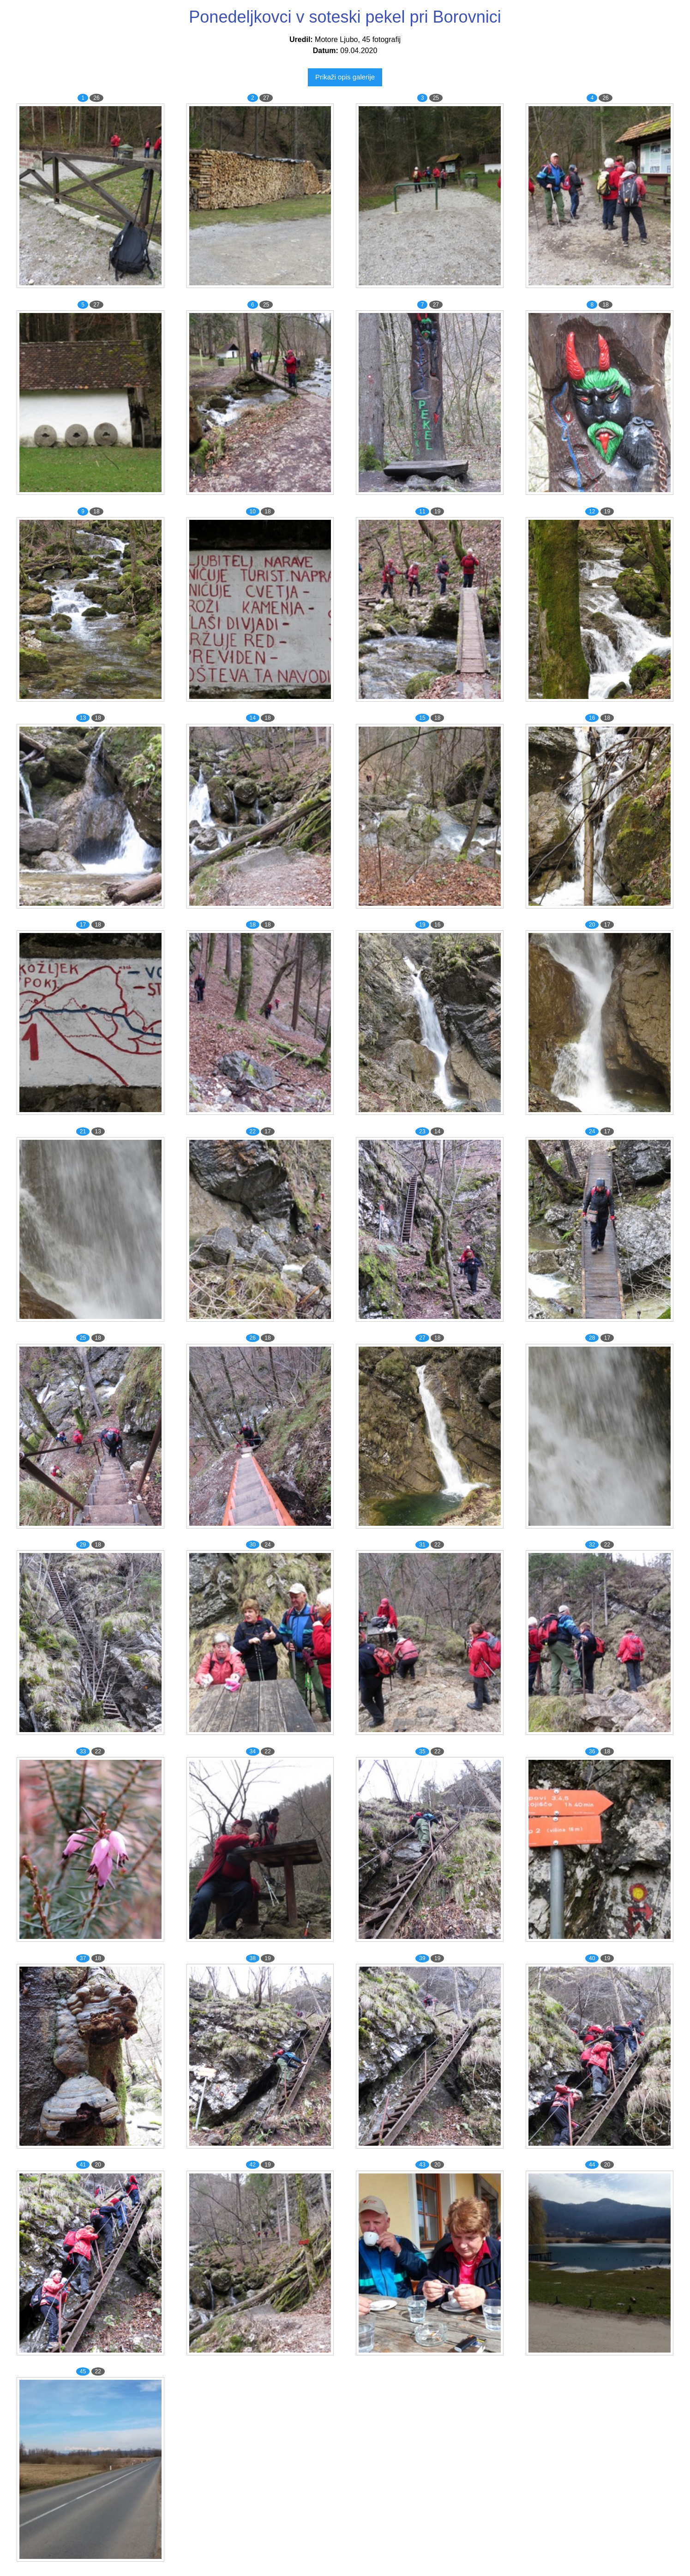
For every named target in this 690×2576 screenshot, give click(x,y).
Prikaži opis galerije (345, 77)
